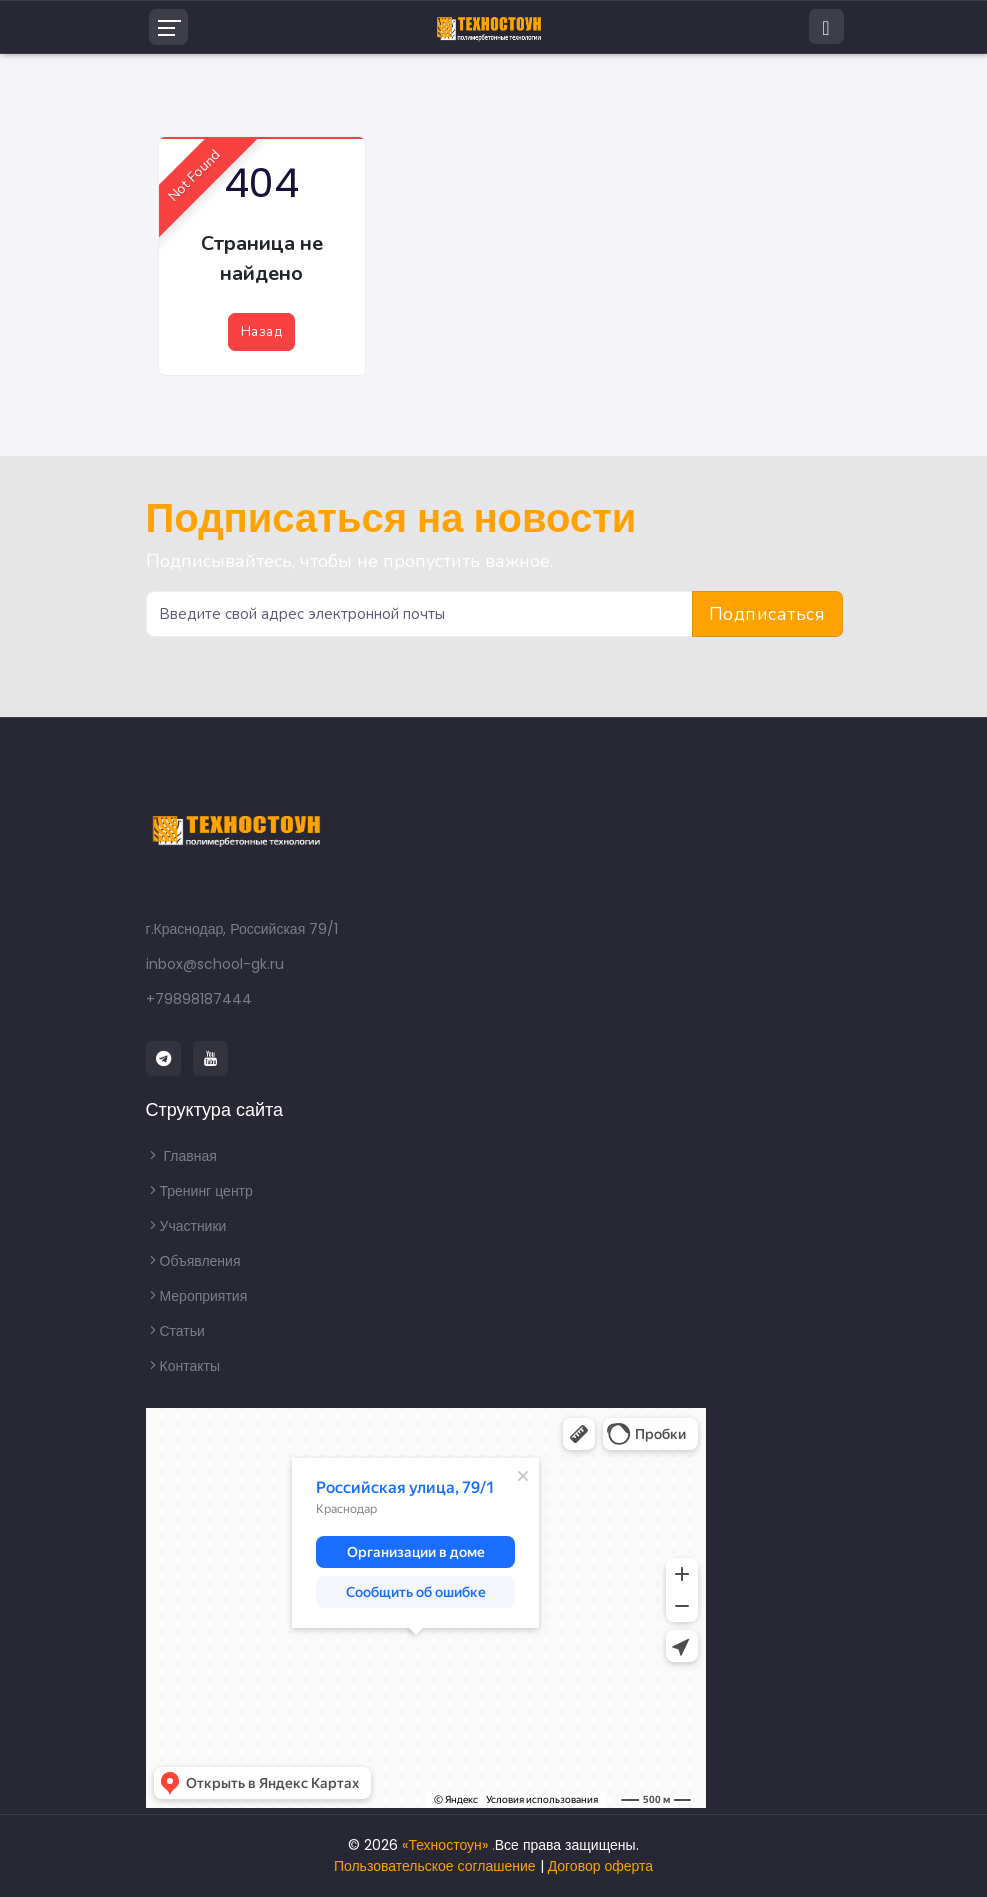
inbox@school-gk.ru (215, 964)
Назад (261, 332)
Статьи (175, 1331)
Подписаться (767, 614)
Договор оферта (600, 1866)
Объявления (193, 1261)
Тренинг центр (199, 1191)
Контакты (183, 1366)
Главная (181, 1156)
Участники (186, 1226)
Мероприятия (197, 1296)
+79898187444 (199, 999)
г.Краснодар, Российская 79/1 (242, 929)
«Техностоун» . (448, 1845)
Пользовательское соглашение (435, 1866)
